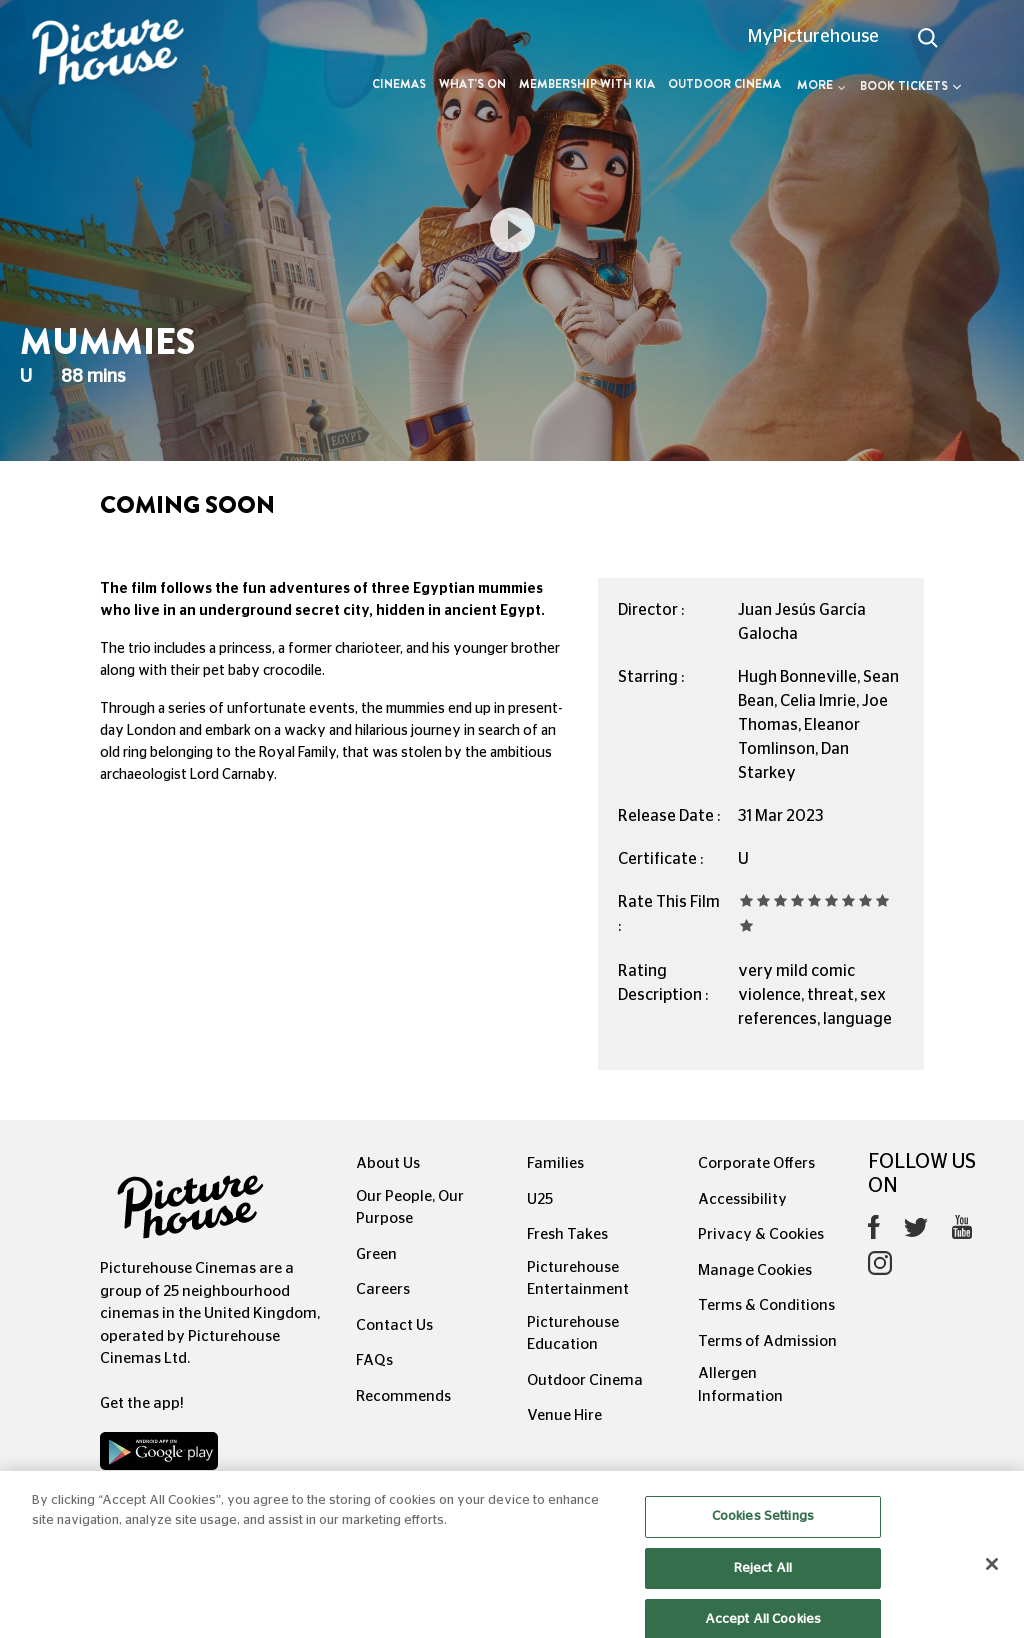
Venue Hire (564, 1415)
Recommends (403, 1396)
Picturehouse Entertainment (578, 1279)
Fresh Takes (567, 1234)
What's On (472, 84)
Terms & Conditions (766, 1305)
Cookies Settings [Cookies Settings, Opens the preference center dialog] (763, 1532)
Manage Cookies (755, 1270)
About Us (388, 1163)
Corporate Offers (756, 1163)
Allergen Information (740, 1385)
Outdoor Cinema (724, 84)
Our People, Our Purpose (410, 1208)
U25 (540, 1199)
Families (555, 1163)
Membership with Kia (587, 84)
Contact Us (394, 1325)
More (821, 85)
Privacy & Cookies (761, 1234)
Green (376, 1254)
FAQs (374, 1360)
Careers (383, 1289)
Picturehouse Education (573, 1334)
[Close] (992, 1580)
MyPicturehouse (813, 37)
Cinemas (399, 84)
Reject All (763, 1583)
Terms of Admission (767, 1341)
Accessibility (742, 1199)
